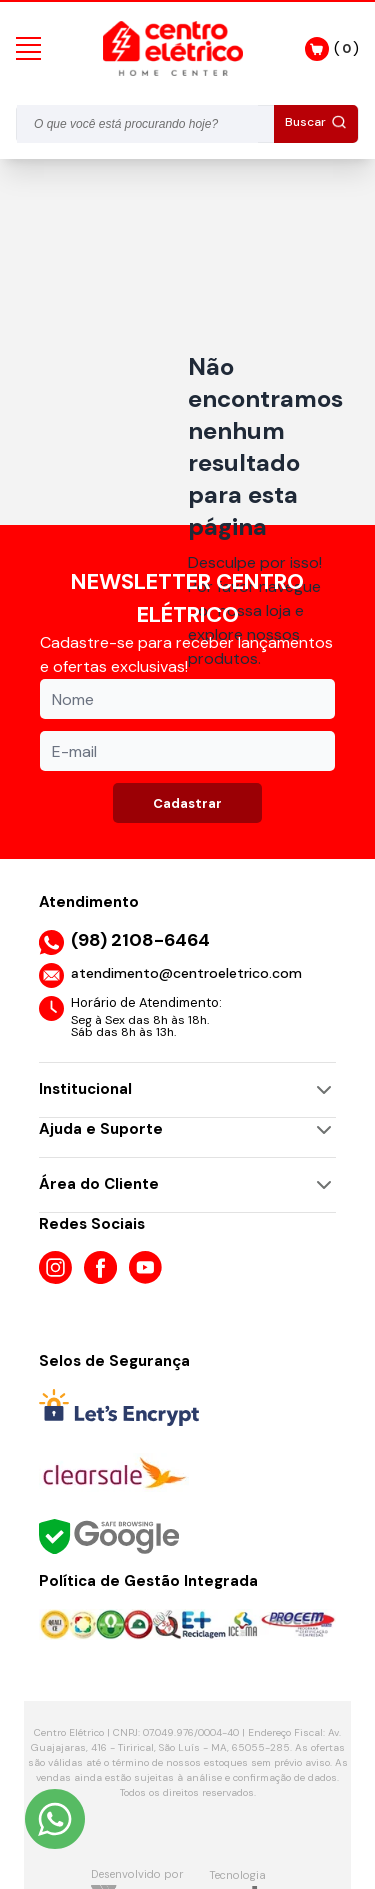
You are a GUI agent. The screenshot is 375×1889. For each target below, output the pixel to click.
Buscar (316, 122)
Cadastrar (187, 803)
